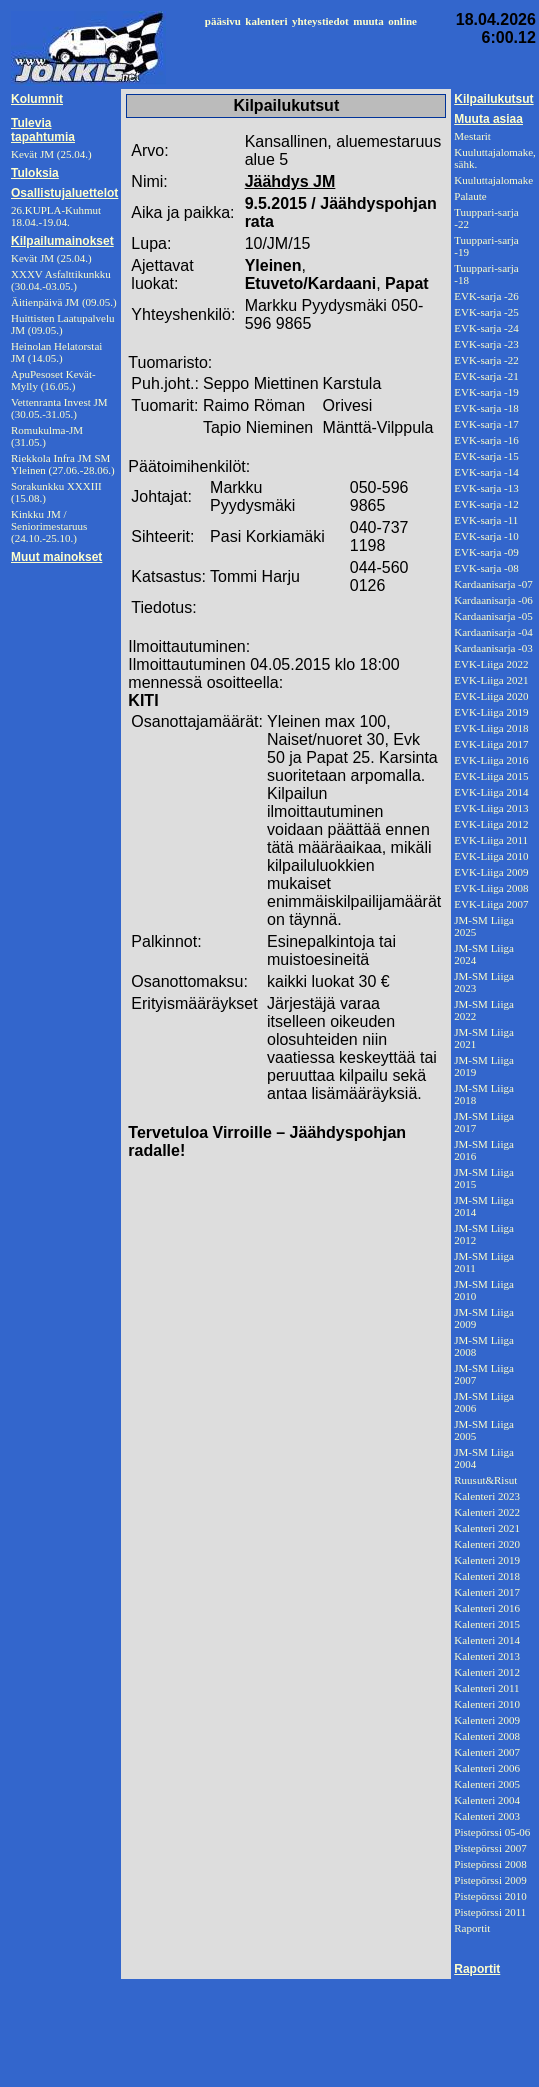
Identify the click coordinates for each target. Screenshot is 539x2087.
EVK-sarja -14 (486, 472)
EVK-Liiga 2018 (491, 728)
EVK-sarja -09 (486, 552)
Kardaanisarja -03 (493, 648)
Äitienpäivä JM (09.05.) (64, 302)
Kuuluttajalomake (493, 180)
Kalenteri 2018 (487, 1576)
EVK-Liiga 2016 (491, 760)
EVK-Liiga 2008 (491, 888)
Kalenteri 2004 (487, 1800)
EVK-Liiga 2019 (491, 712)
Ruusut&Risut (485, 1480)
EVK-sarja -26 (486, 296)
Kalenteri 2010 (487, 1704)
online (402, 21)
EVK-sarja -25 (486, 312)
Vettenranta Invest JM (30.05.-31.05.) (59, 408)
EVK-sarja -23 (486, 344)
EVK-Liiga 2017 (491, 744)
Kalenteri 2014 (487, 1640)
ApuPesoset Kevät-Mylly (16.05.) (53, 380)
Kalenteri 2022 (487, 1512)
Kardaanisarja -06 (493, 600)
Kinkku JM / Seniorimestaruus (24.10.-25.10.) (49, 526)
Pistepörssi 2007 (490, 1848)
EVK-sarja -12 (486, 504)
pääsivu (223, 21)
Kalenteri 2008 (487, 1736)
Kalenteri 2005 (487, 1784)
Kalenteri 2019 (487, 1560)
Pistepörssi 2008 (490, 1864)
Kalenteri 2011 (486, 1688)
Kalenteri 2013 (487, 1656)
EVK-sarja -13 (486, 488)
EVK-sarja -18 (486, 408)
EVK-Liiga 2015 (491, 776)
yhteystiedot (320, 21)
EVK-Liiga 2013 (491, 808)
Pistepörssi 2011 (490, 1912)
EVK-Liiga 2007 (491, 904)
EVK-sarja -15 (486, 456)
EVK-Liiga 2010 (491, 856)
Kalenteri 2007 (487, 1752)
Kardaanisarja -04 (493, 632)
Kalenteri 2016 (487, 1608)
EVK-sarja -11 (486, 520)
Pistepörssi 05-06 (492, 1832)
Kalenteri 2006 (487, 1768)
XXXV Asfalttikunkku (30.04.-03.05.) (61, 280)
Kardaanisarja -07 (493, 584)
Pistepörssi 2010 (490, 1896)
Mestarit (472, 136)
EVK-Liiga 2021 (491, 680)
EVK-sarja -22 (486, 360)
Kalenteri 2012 (487, 1672)
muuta (368, 21)
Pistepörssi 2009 (490, 1880)
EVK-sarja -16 (486, 440)
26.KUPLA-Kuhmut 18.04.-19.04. (56, 216)
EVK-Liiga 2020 (491, 696)
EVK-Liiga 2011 (491, 840)
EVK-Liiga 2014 (491, 792)
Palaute (470, 196)
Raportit (472, 1928)
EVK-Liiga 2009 (491, 872)
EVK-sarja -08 (486, 568)
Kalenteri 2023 (487, 1496)
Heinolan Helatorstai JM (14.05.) (56, 352)
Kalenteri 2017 (487, 1592)
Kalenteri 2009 (487, 1720)
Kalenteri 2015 (487, 1624)
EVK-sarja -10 (486, 536)
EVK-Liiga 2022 (491, 664)
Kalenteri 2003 (487, 1816)
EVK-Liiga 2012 (491, 824)
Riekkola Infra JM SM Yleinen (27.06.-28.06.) (63, 464)
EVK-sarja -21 (486, 376)
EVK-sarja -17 (486, 424)
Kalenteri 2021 (487, 1528)
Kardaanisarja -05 (493, 616)
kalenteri (266, 21)
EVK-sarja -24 (486, 328)
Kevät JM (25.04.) (51, 258)
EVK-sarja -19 (486, 392)
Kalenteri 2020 (487, 1544)
